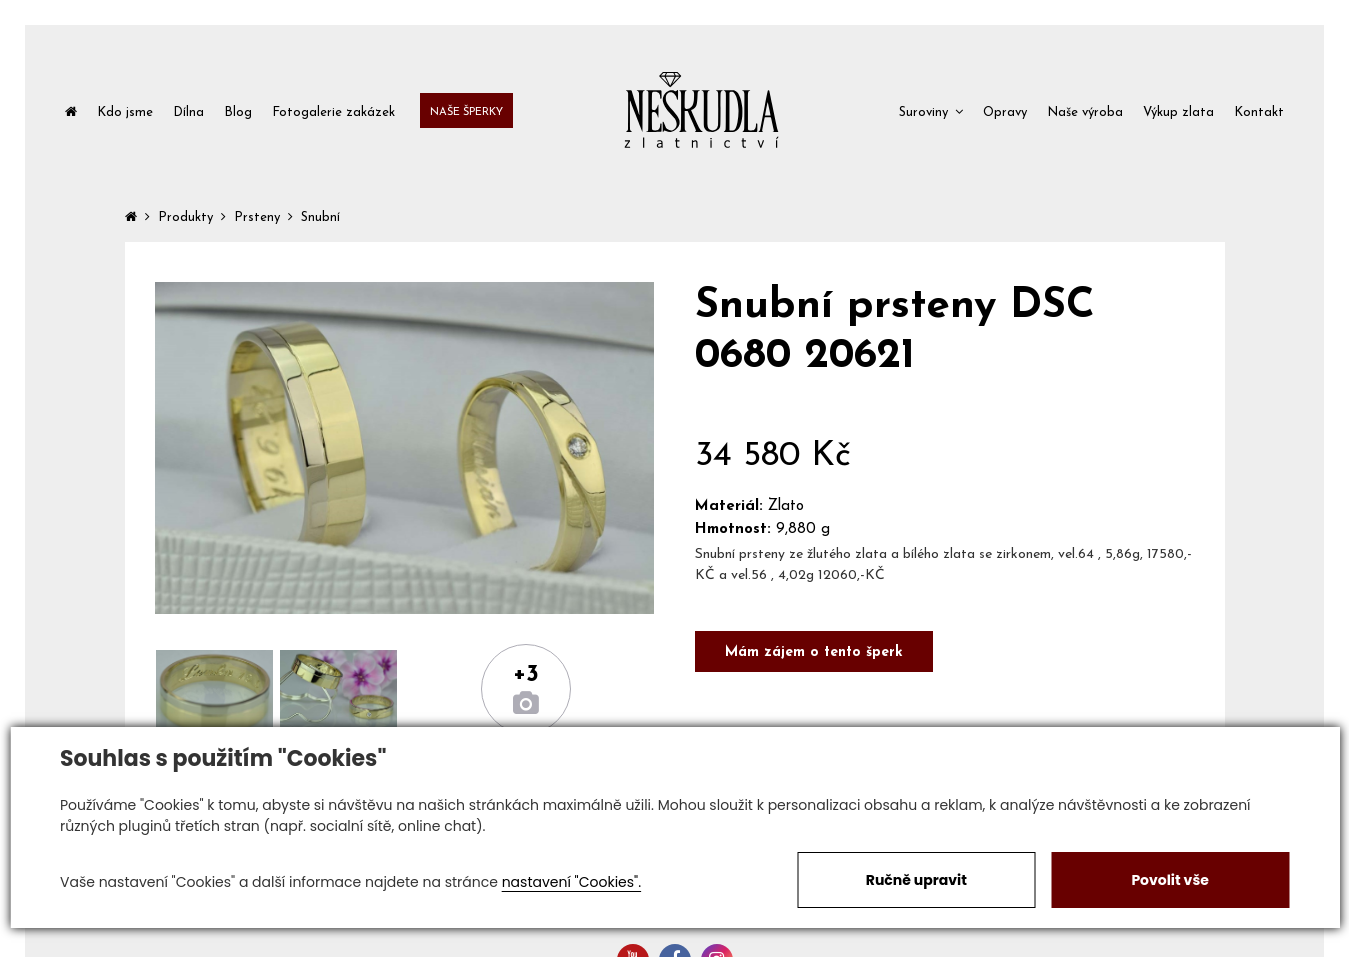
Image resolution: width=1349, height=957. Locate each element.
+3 (526, 675)
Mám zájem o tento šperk (814, 652)
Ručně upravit (916, 880)
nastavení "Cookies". (571, 882)
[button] (931, 110)
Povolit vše (1169, 880)
